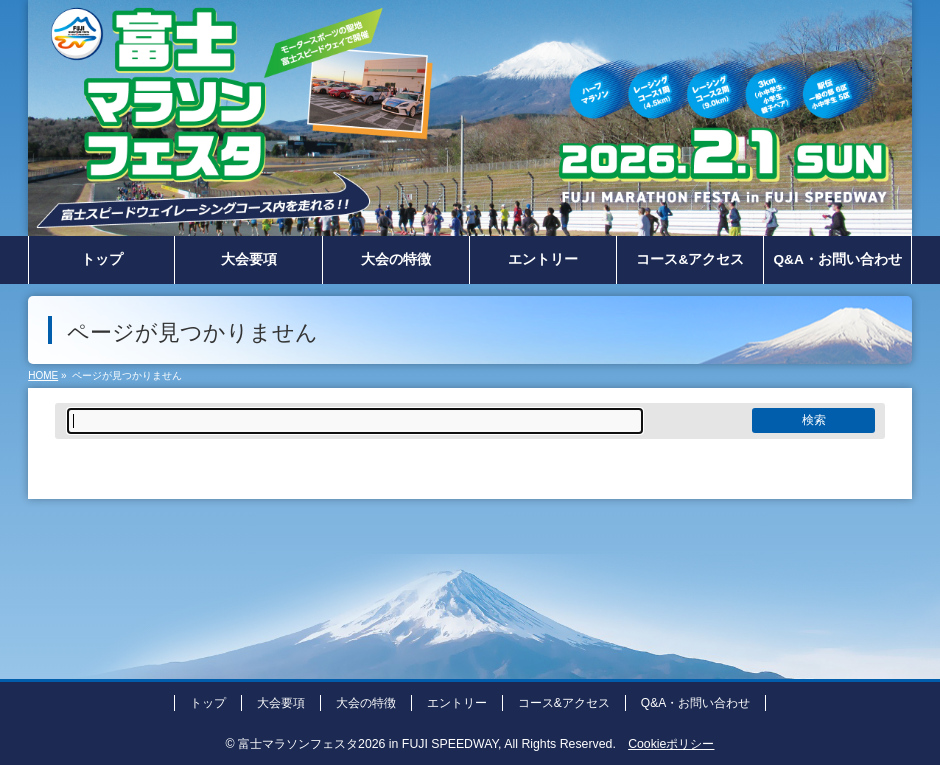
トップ (208, 703)
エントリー (457, 703)
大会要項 (281, 703)
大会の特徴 (366, 703)
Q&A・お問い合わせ (695, 703)
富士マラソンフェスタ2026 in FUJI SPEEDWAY (368, 744)
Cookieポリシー (671, 744)
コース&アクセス (564, 703)
